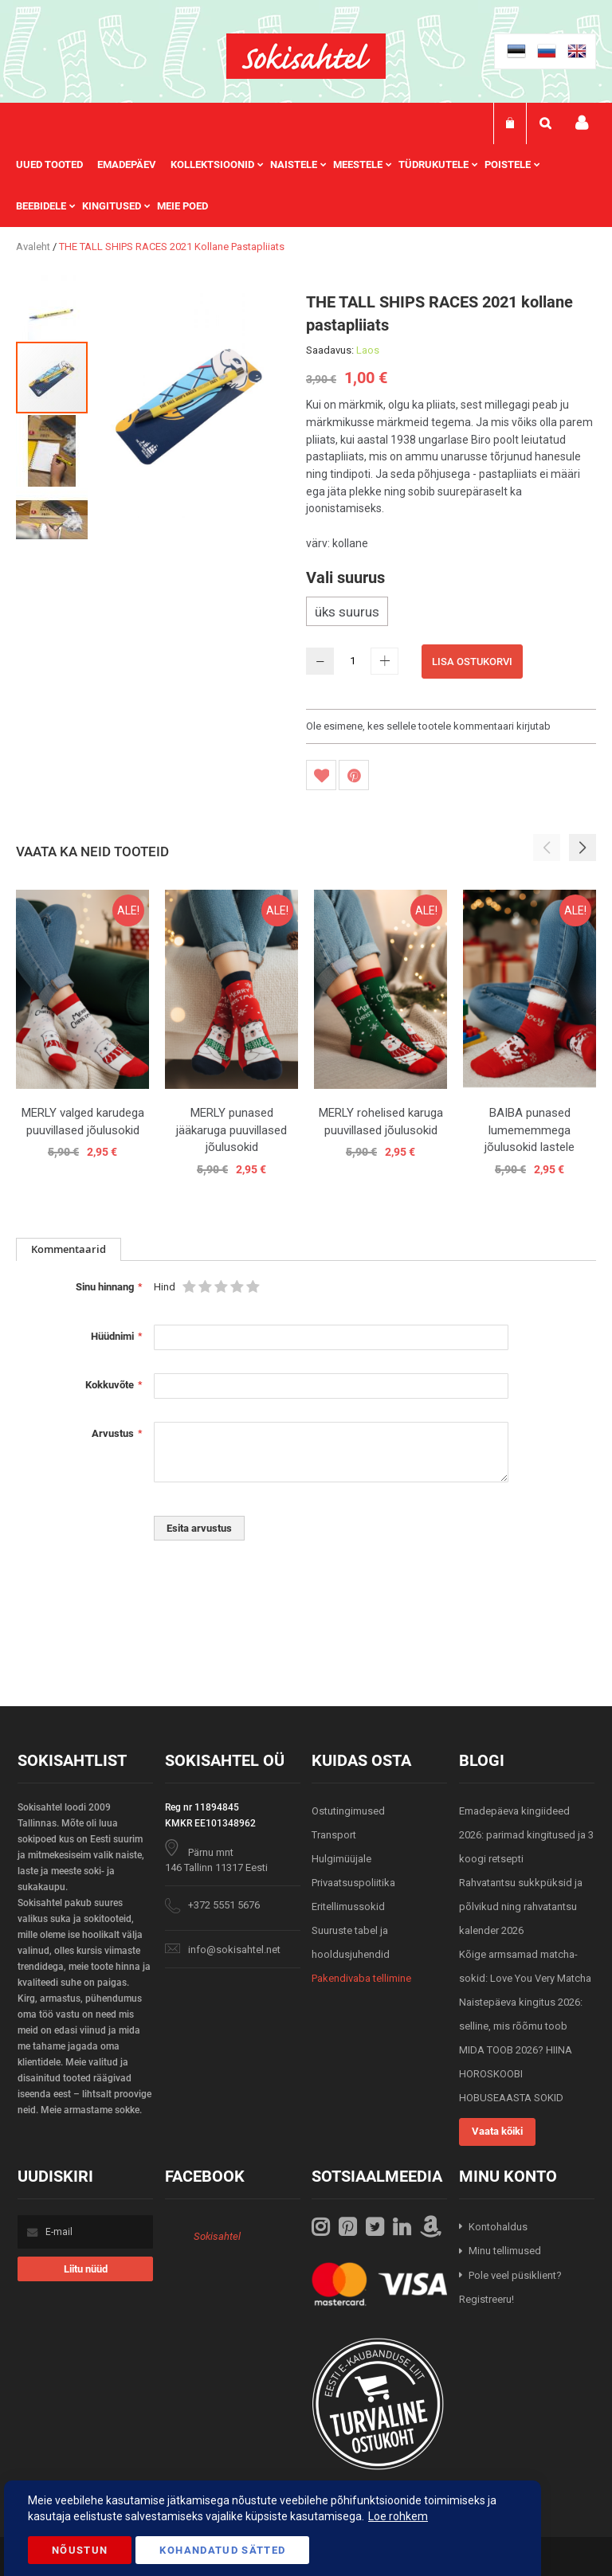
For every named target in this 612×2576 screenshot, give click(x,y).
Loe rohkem (398, 2516)
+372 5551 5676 (224, 1905)
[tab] (68, 1249)
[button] (52, 303)
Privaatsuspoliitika (353, 1883)
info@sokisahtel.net (234, 1949)
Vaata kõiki (497, 2131)
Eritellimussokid (348, 1906)
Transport (334, 1835)
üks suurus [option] (347, 612)
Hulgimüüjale (341, 1859)
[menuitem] (56, 165)
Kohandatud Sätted (222, 2550)
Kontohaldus (498, 2227)
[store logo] (306, 56)
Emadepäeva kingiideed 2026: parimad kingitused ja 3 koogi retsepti (526, 1835)
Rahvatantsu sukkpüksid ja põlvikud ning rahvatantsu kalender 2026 (521, 1906)
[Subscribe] (85, 2269)
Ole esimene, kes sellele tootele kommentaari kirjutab (428, 726)
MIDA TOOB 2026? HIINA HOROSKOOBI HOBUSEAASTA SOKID (515, 2074)
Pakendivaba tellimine (361, 1978)
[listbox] (451, 613)
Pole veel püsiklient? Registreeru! (510, 2287)
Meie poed (182, 206)
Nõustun (80, 2550)
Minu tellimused (505, 2251)
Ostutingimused (348, 1811)
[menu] (306, 185)
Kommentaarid (68, 1249)
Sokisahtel (217, 2236)
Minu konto (581, 123)
